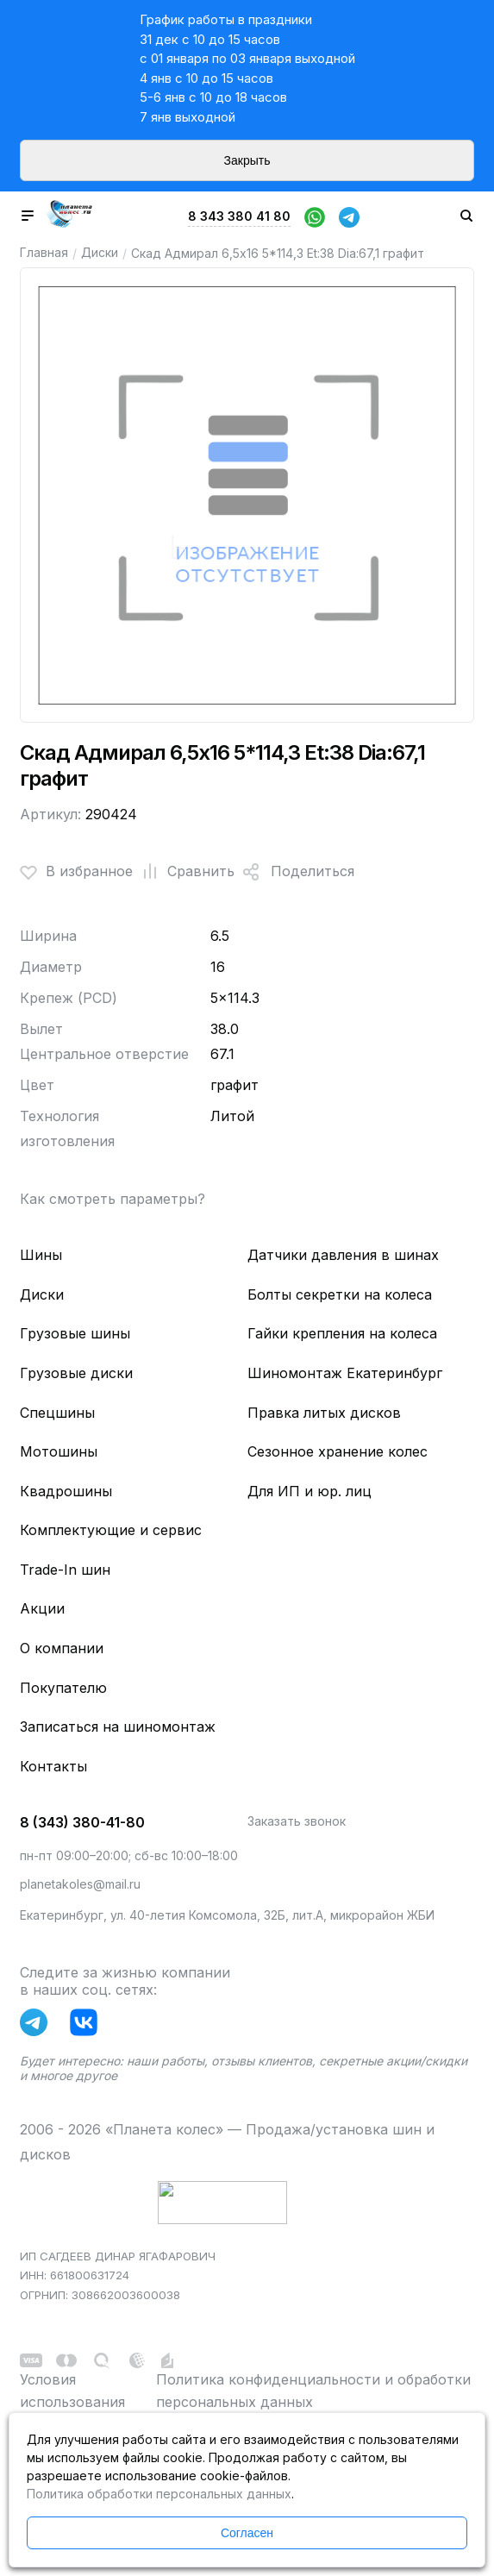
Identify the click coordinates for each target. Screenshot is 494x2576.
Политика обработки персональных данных (159, 2493)
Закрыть (247, 160)
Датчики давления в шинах (343, 1254)
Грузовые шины (75, 1333)
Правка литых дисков (324, 1412)
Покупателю (63, 1687)
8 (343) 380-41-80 (82, 1822)
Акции (42, 1608)
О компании (61, 1648)
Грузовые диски (76, 1373)
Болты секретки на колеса (339, 1294)
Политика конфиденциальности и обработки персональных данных (313, 2390)
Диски (99, 252)
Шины (41, 1254)
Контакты (53, 1766)
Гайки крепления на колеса (342, 1333)
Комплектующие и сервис (111, 1530)
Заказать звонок (296, 1821)
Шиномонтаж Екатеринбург (344, 1373)
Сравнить (183, 872)
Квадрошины (66, 1491)
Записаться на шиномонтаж (118, 1726)
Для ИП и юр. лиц (309, 1491)
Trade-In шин (65, 1569)
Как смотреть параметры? (112, 1198)
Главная (44, 252)
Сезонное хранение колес (337, 1451)
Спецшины (57, 1412)
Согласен (247, 2533)
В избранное (76, 872)
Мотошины (58, 1451)
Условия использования (72, 2390)
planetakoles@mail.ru (80, 1884)
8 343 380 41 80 (239, 216)
